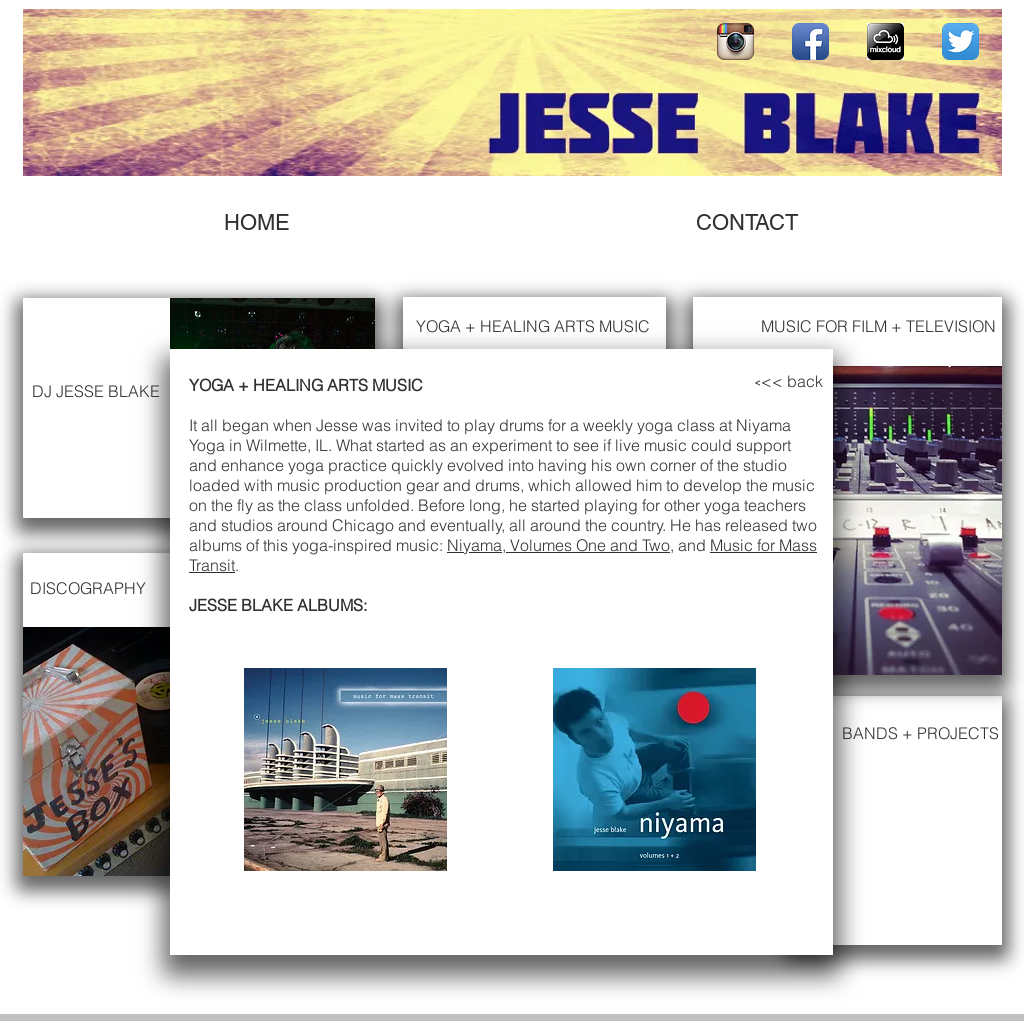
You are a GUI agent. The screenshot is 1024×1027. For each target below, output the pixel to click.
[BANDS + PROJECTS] (920, 733)
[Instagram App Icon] (735, 41)
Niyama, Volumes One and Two (558, 545)
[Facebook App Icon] (810, 41)
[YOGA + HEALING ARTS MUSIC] (538, 326)
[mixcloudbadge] (885, 41)
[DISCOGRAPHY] (88, 588)
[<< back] (792, 381)
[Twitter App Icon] (960, 41)
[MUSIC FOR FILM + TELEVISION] (878, 326)
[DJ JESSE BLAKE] (101, 391)
